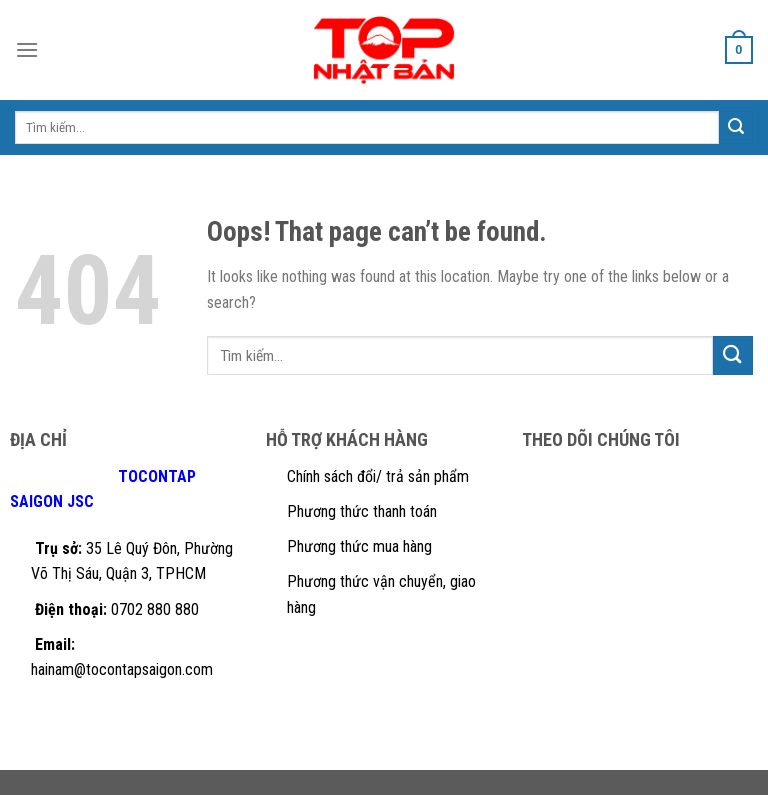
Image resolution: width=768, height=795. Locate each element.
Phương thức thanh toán (362, 511)
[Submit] (733, 355)
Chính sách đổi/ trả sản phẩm (378, 476)
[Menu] (27, 49)
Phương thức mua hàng (359, 546)
